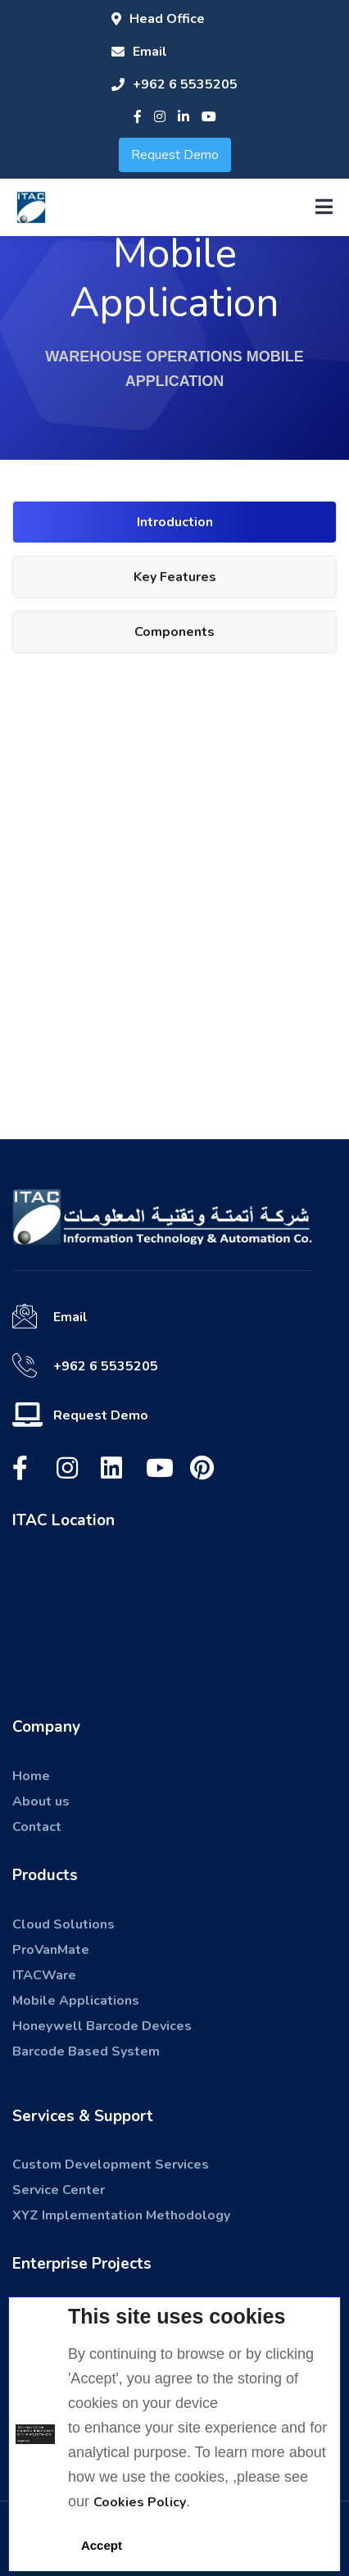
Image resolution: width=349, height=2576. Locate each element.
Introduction (175, 522)
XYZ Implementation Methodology (121, 2215)
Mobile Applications (75, 2001)
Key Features (175, 577)
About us (41, 1801)
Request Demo (175, 155)
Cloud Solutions (63, 1924)
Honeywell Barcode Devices (102, 2026)
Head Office (158, 19)
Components (174, 632)
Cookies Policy (139, 2502)
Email (139, 52)
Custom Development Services (110, 2165)
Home (31, 1776)
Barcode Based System (86, 2051)
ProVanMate (50, 1950)
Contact (36, 1827)
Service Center (58, 2190)
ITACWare (44, 1975)
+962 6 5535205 (174, 84)
